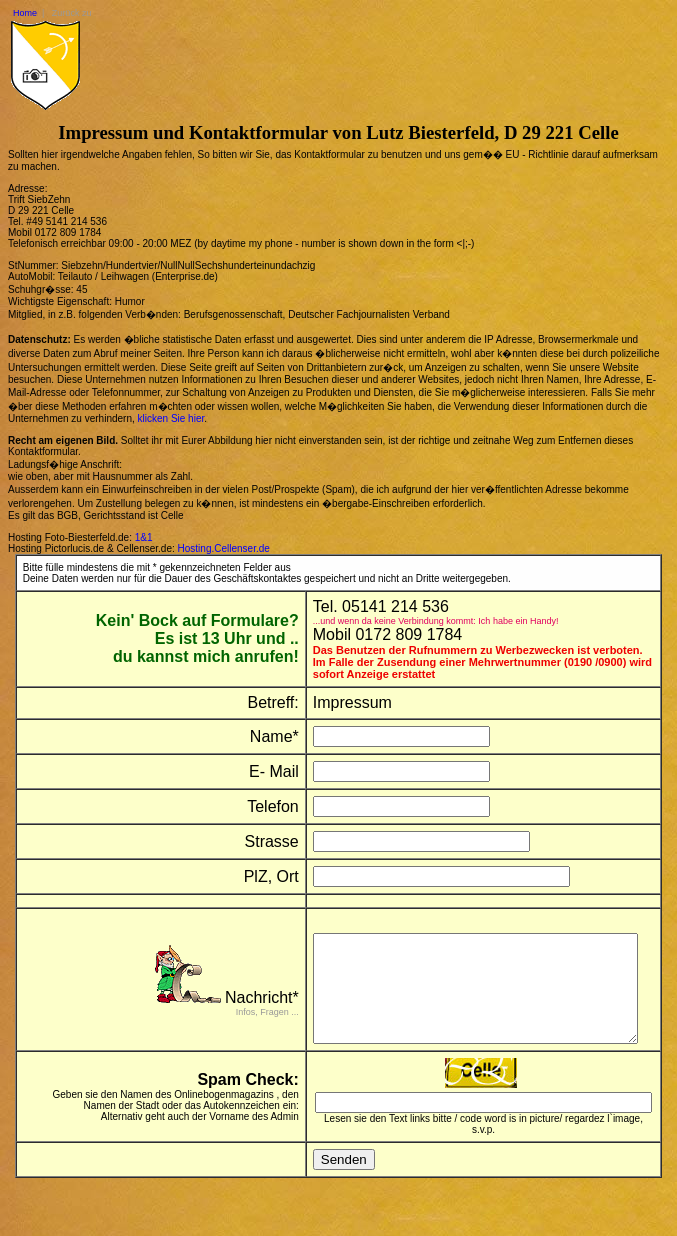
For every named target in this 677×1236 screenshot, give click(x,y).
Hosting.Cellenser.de (224, 548)
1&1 (144, 537)
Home (25, 13)
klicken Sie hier (171, 418)
